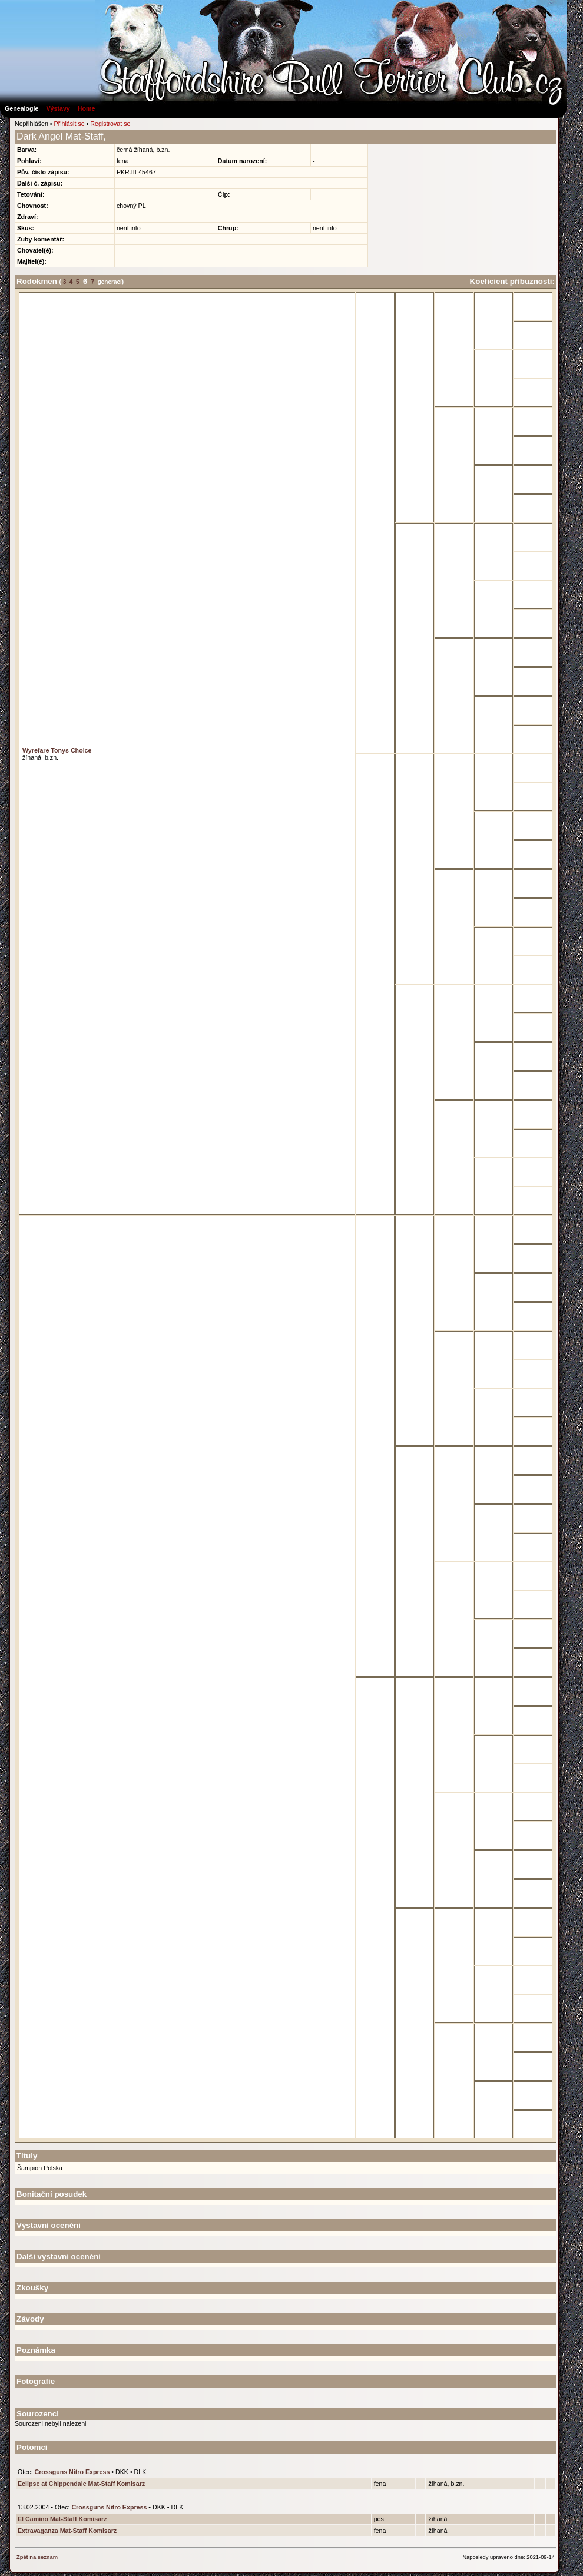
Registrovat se (110, 123)
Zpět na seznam (37, 2557)
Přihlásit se (69, 123)
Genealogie (21, 108)
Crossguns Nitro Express (72, 2471)
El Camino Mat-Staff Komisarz (62, 2518)
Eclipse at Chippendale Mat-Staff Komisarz (81, 2483)
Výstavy (57, 108)
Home (86, 108)
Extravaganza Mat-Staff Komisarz (67, 2530)
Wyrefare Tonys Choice (56, 750)
